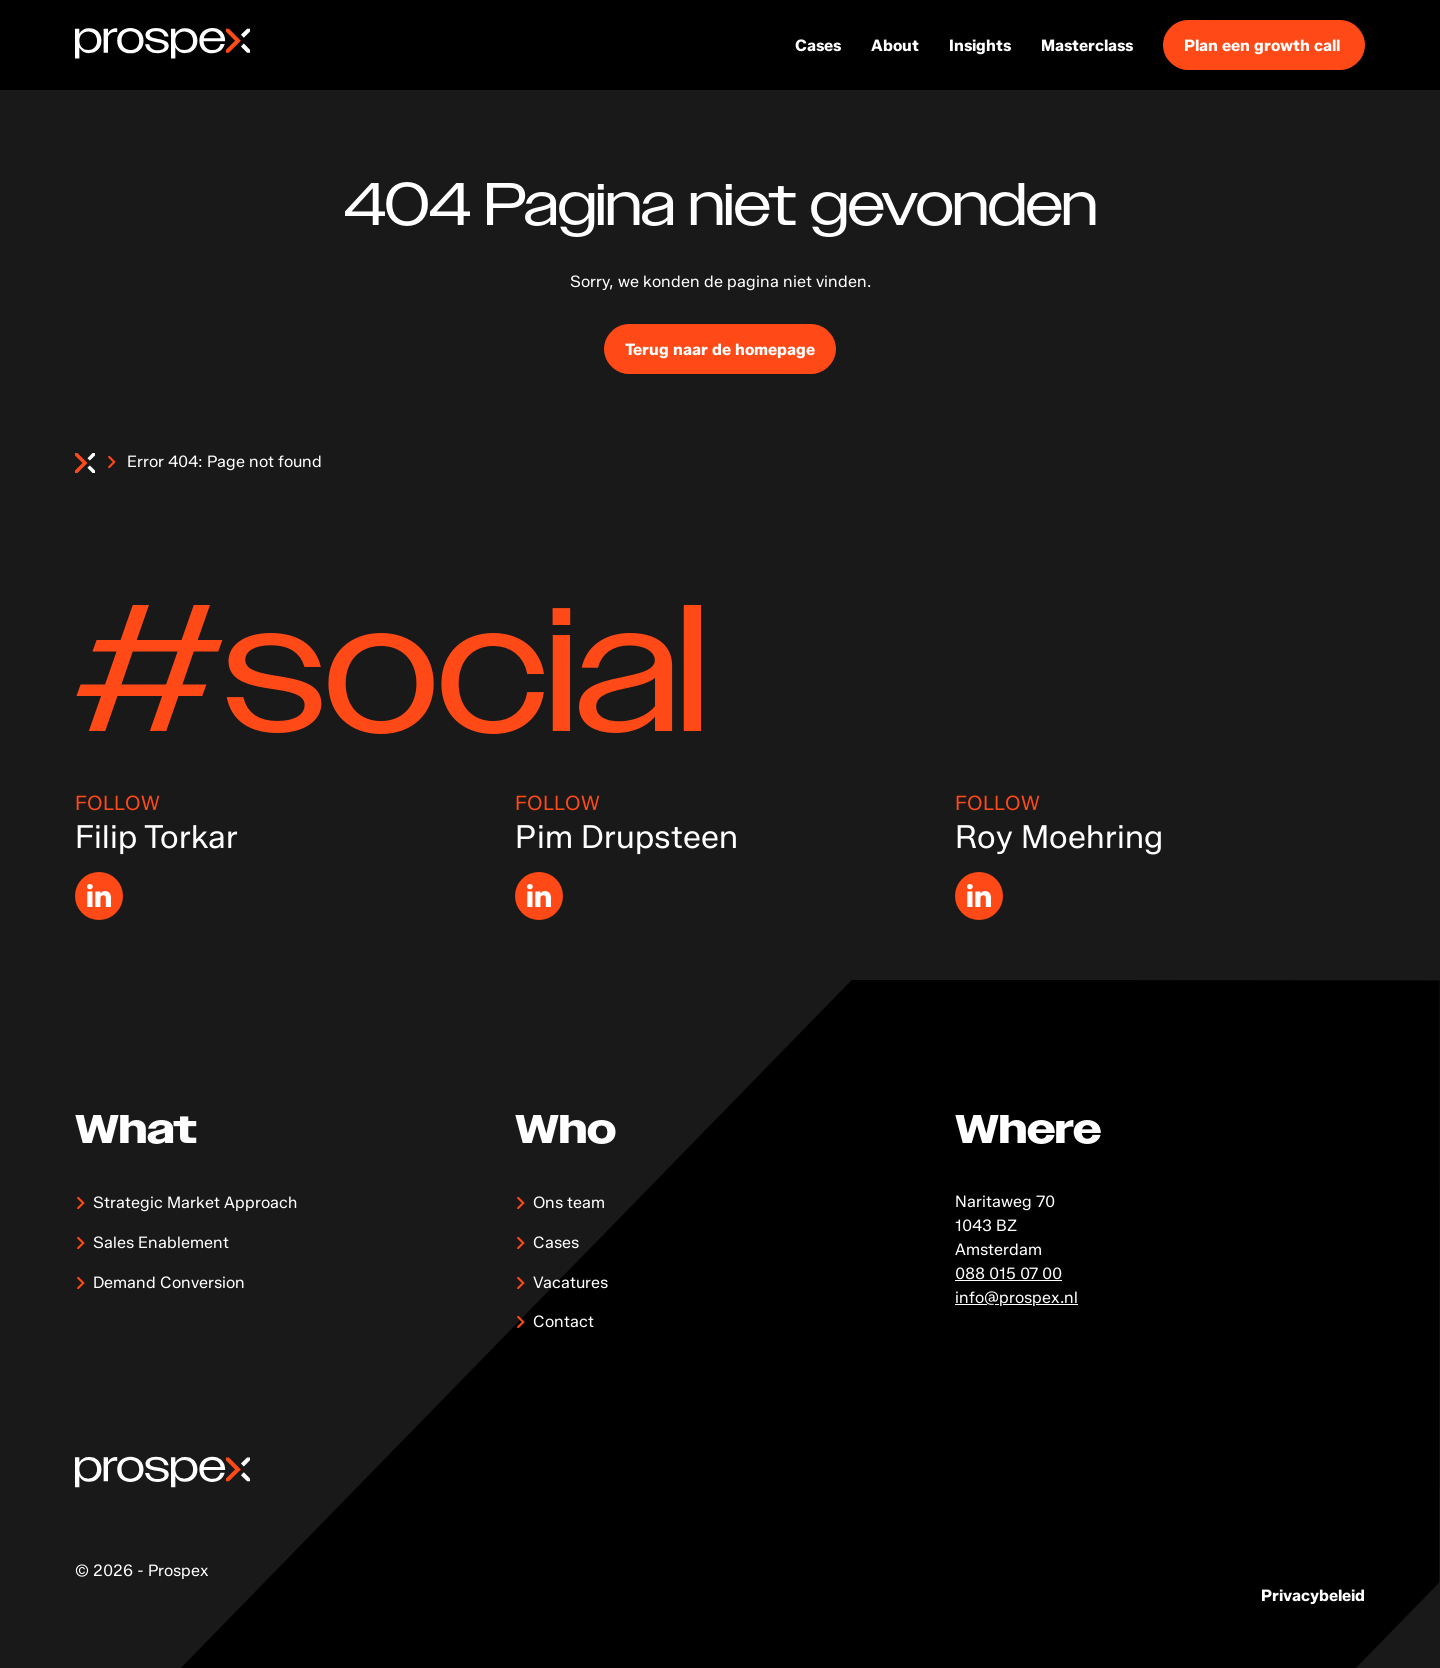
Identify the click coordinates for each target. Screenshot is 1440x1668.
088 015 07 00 (1008, 1273)
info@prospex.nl (1016, 1297)
